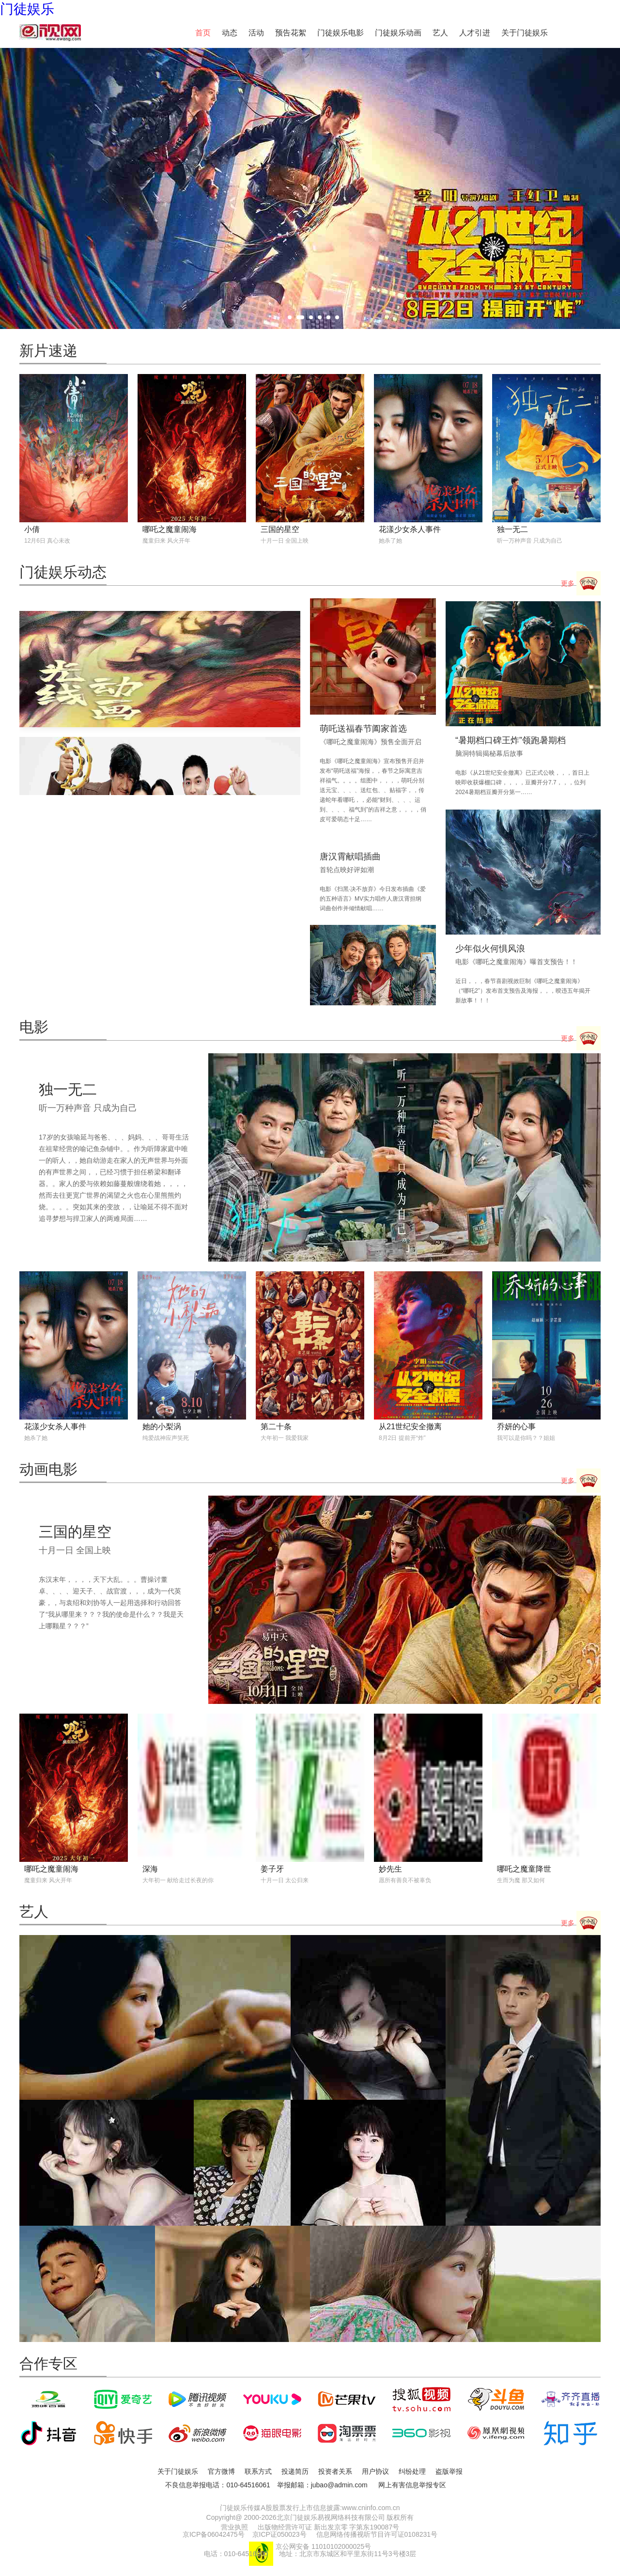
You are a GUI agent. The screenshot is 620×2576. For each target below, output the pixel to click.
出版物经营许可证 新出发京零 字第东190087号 (329, 2527)
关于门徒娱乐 (524, 33)
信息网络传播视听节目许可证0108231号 (377, 2534)
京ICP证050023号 (279, 2534)
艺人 (440, 33)
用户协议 (375, 2471)
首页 (203, 33)
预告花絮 (290, 33)
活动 (256, 33)
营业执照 (234, 2527)
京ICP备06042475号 (214, 2534)
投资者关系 (335, 2471)
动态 (229, 33)
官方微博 (221, 2471)
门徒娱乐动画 (398, 33)
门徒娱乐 (27, 8)
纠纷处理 (412, 2471)
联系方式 (258, 2471)
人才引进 (474, 33)
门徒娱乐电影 (340, 33)
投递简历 (295, 2471)
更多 (581, 584)
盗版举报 (449, 2471)
